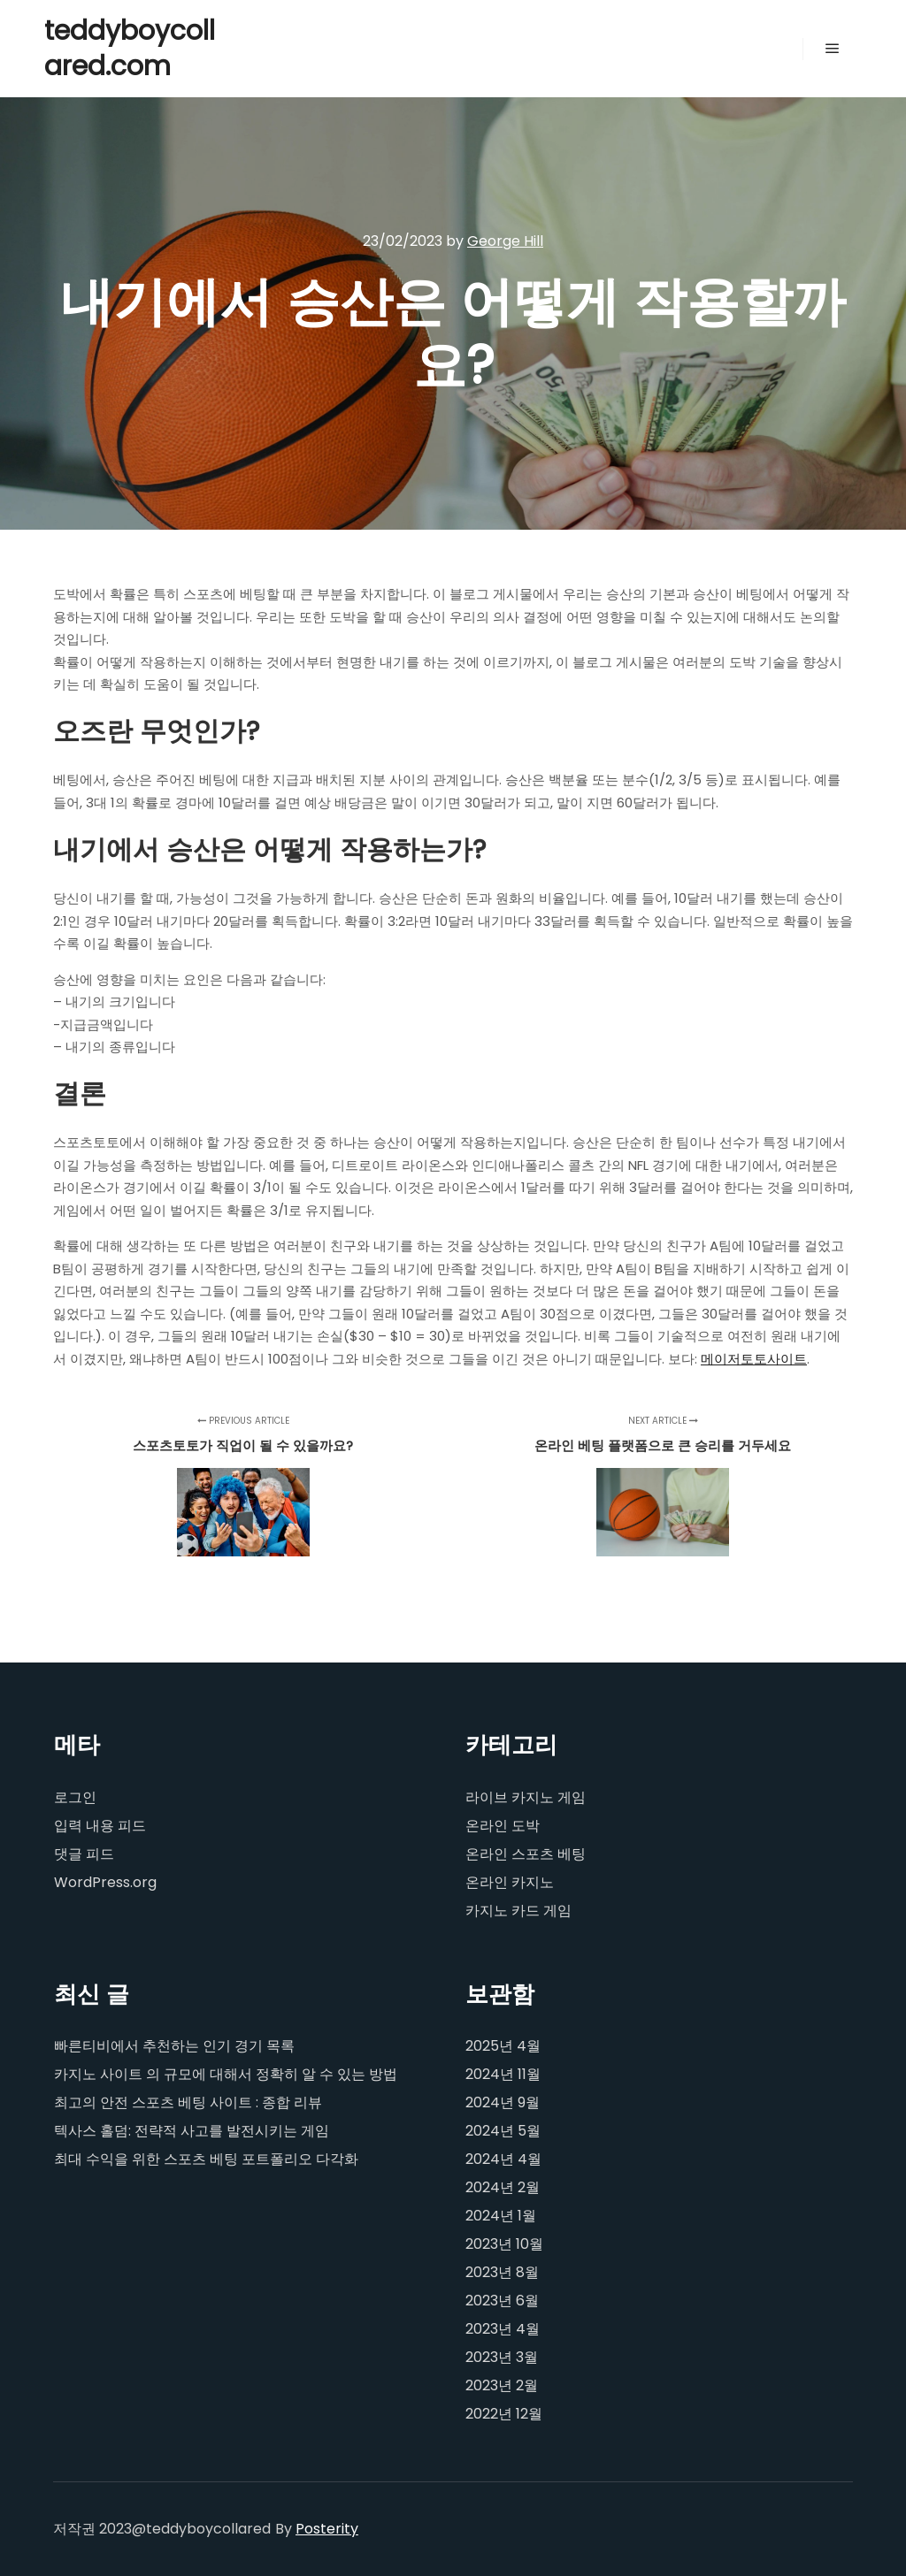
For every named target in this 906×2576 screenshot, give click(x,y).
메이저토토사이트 (754, 1358)
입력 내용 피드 (100, 1825)
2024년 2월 (502, 2187)
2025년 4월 (503, 2046)
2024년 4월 (503, 2159)
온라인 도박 (502, 1825)
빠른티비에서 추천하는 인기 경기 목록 (174, 2046)
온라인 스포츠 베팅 (525, 1854)
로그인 (75, 1797)
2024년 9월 (502, 2102)
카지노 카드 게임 (518, 1910)
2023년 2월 (501, 2385)
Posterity (327, 2529)
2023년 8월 (502, 2272)
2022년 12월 (503, 2414)
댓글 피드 (84, 1854)
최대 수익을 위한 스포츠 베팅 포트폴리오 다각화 (206, 2159)
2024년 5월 (503, 2131)
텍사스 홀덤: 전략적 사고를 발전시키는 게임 (191, 2131)
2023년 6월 (502, 2300)
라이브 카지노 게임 (525, 1797)
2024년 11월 (503, 2074)
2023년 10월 (504, 2244)
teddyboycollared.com (129, 48)
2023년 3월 (501, 2357)
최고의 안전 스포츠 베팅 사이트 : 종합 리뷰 (188, 2102)
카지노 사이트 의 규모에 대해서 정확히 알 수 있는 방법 (225, 2074)
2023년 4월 (502, 2329)
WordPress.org (105, 1882)
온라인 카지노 (509, 1882)
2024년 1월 (500, 2215)
